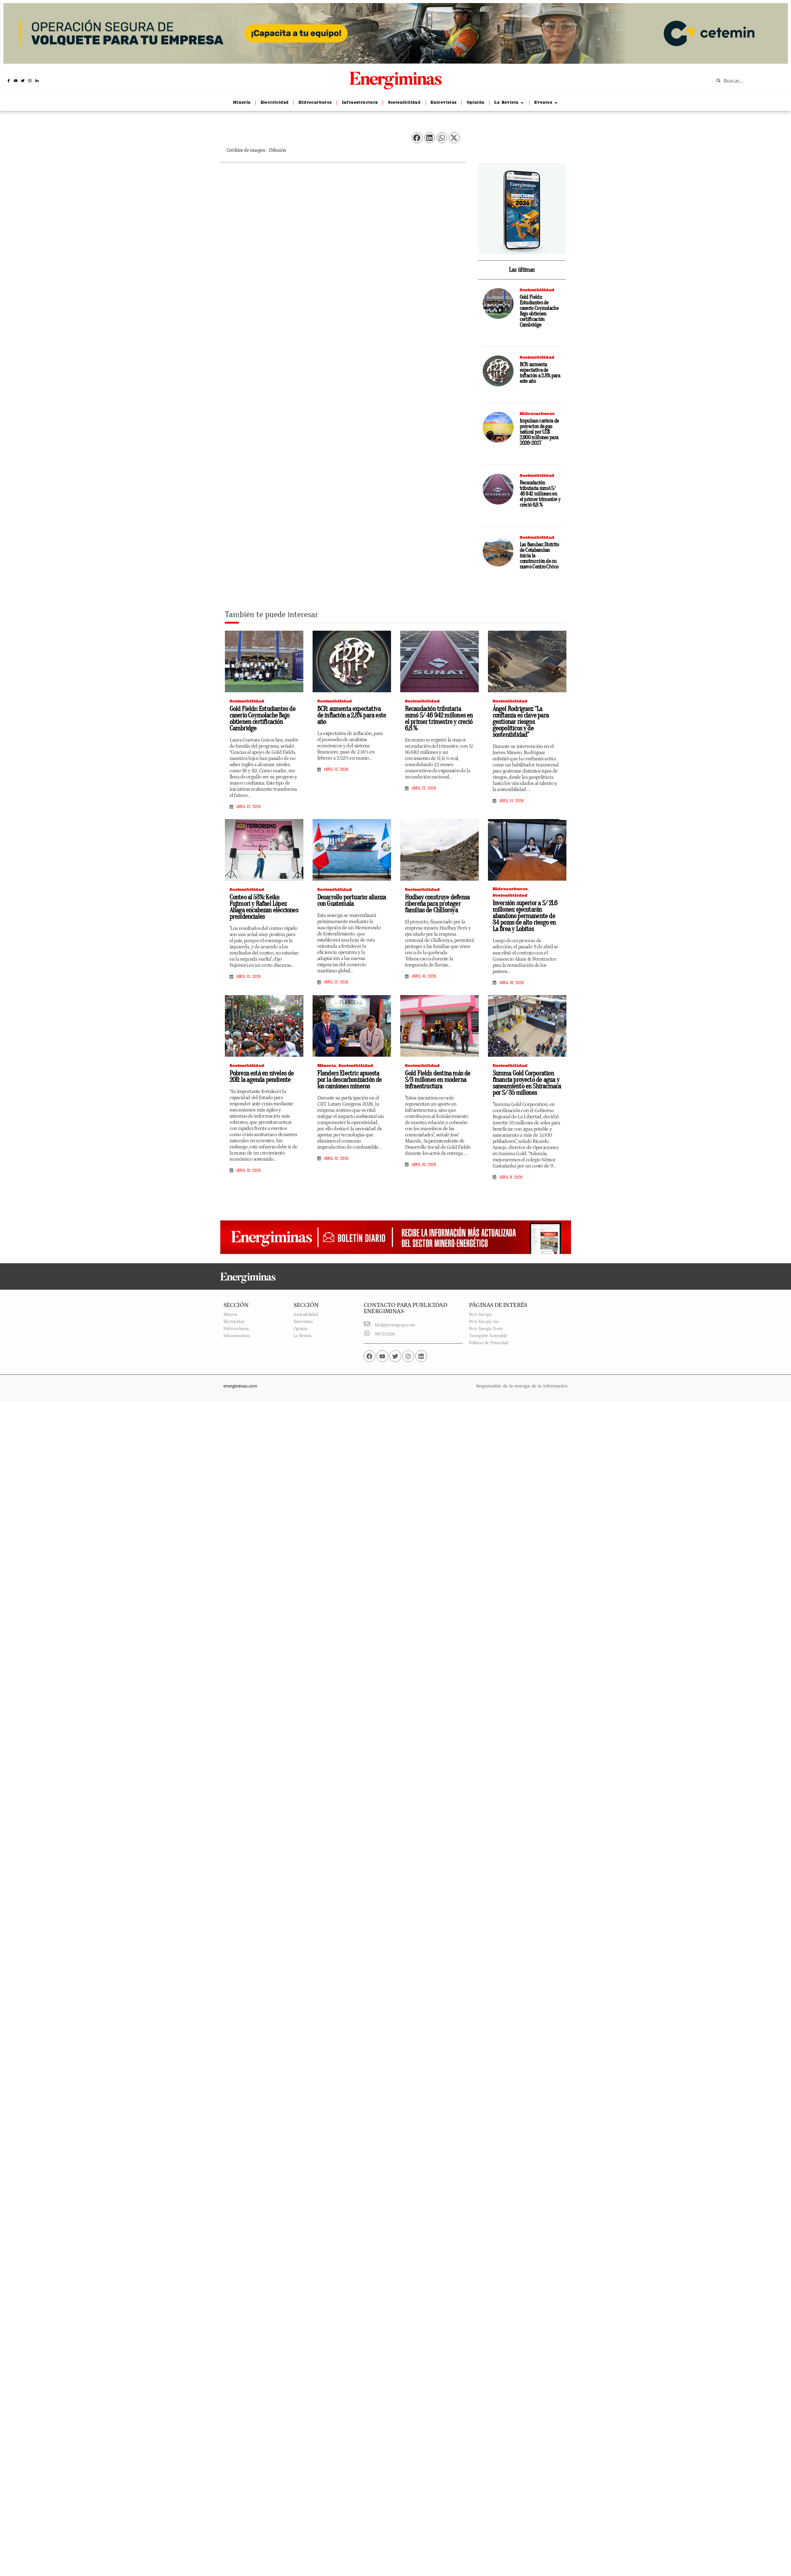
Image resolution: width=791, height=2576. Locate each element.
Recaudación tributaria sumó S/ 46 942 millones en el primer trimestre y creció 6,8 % (540, 494)
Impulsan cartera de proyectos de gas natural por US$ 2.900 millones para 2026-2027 (539, 432)
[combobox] (748, 80)
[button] (417, 137)
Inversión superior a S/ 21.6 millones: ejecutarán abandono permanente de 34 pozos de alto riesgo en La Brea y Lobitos (525, 916)
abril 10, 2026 (423, 976)
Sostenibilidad (537, 289)
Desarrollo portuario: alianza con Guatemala (351, 900)
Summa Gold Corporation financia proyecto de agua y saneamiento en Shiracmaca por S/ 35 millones (527, 1083)
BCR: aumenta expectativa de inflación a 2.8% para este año (540, 372)
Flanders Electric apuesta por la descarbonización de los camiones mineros (349, 1079)
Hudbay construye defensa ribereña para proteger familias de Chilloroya (437, 903)
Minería (326, 1065)
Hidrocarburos (537, 413)
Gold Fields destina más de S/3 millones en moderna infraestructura (437, 1079)
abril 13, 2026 (248, 807)
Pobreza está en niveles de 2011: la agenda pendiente (262, 1076)
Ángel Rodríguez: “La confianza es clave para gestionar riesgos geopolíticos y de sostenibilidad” (521, 722)
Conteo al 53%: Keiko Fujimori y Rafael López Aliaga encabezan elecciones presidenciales (264, 907)
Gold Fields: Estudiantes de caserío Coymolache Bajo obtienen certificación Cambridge (539, 311)
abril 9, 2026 (510, 1177)
